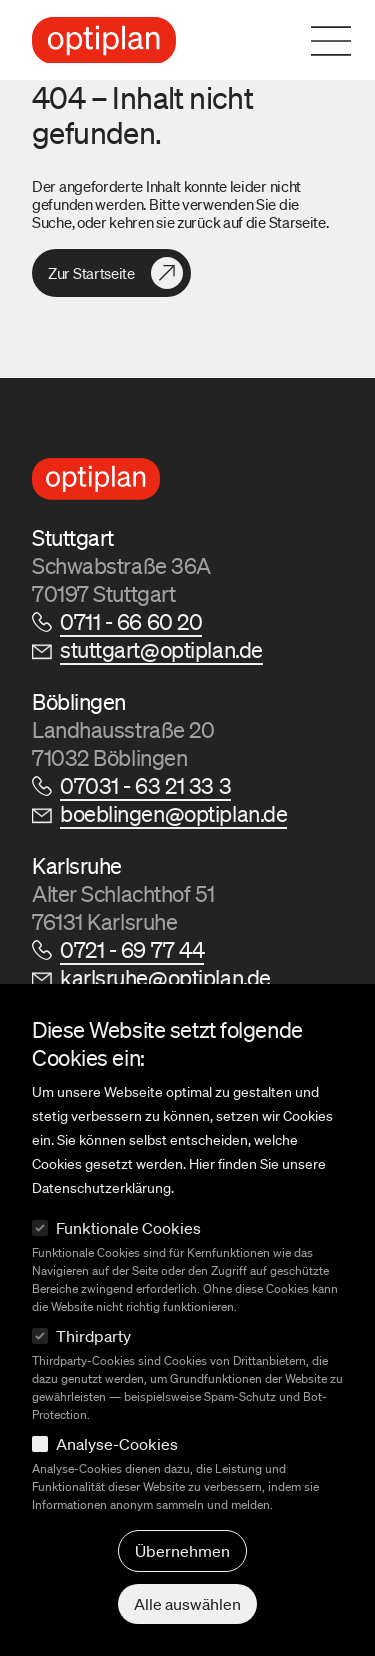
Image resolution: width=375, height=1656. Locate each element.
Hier (202, 1164)
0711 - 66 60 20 (131, 621)
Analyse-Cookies (117, 1444)
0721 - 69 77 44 (132, 949)
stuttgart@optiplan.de (161, 649)
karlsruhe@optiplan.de (165, 977)
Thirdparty (93, 1336)
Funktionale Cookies (128, 1228)
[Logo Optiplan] (104, 40)
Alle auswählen (187, 1604)
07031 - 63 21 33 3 (145, 785)
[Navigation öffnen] (343, 41)
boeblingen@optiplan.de (173, 813)
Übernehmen (182, 1551)
